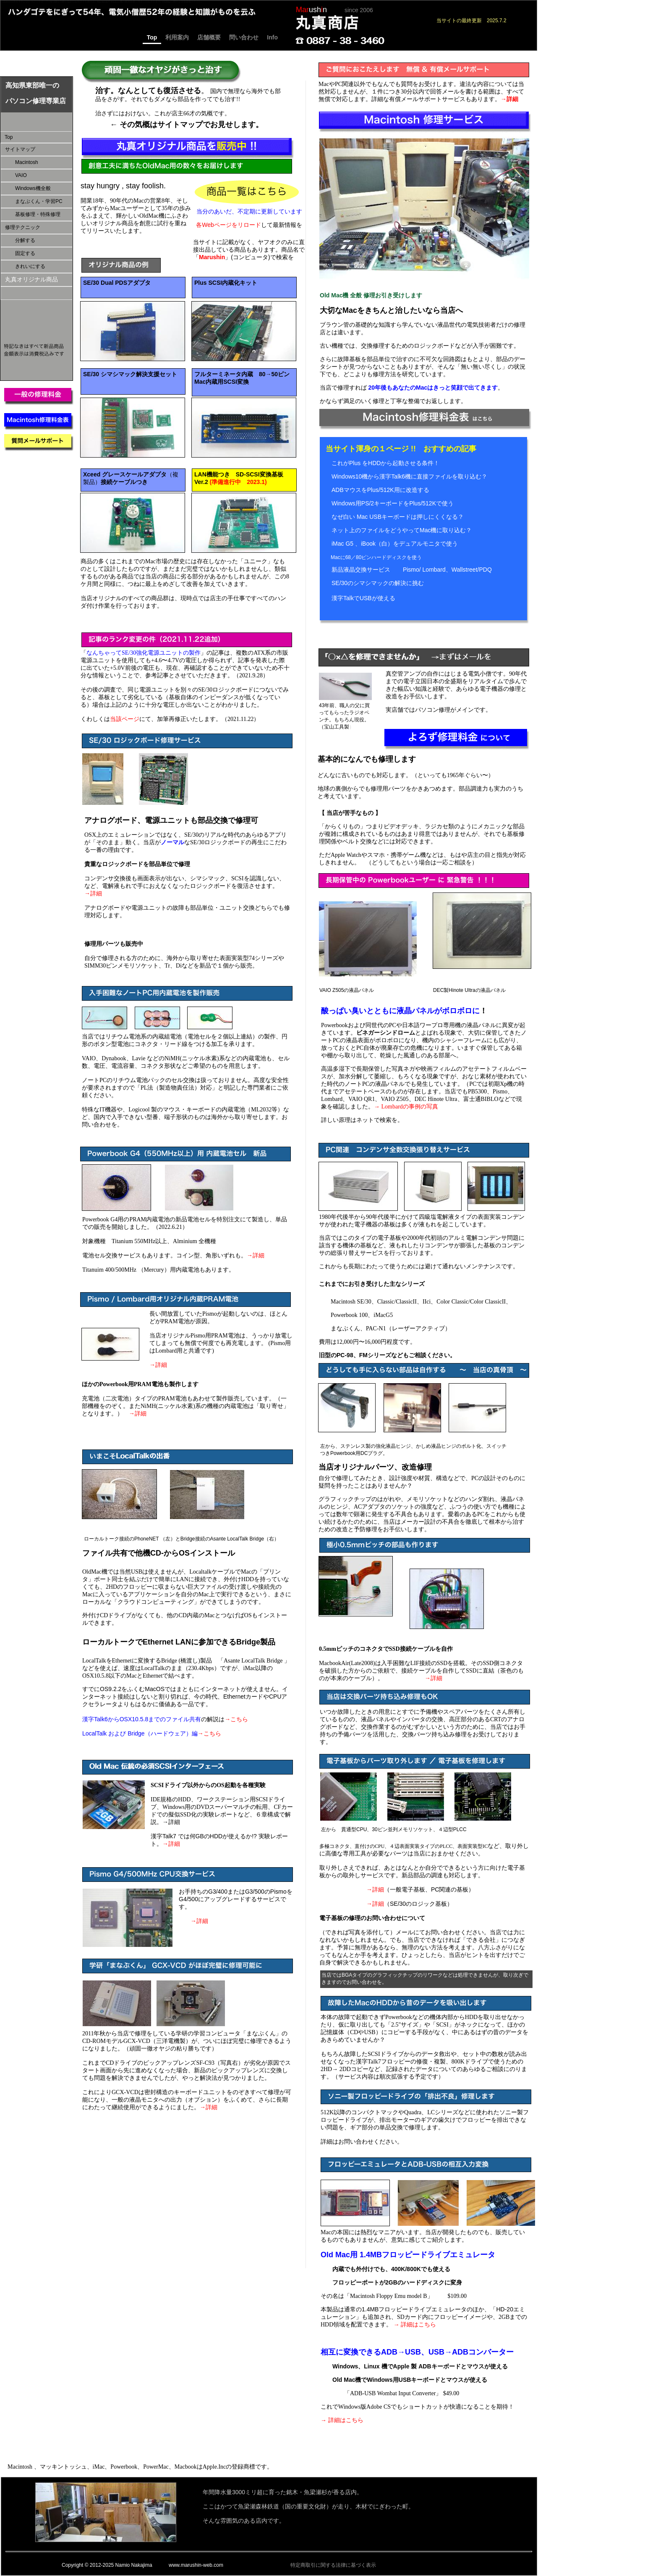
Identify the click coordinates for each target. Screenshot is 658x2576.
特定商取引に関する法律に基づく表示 (333, 2565)
